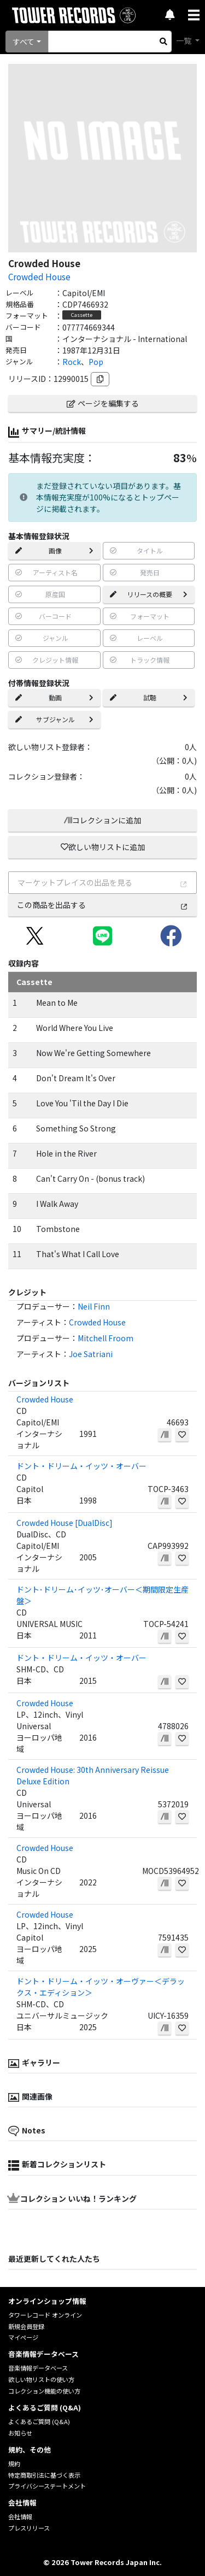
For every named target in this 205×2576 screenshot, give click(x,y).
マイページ (23, 2337)
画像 (54, 550)
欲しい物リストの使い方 (41, 2379)
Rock (71, 361)
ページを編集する (103, 403)
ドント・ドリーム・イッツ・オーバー (81, 1465)
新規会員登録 (26, 2326)
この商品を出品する (102, 904)
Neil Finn (94, 1306)
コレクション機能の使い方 (44, 2390)
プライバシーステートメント (47, 2485)
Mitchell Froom (105, 1338)
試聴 (149, 697)
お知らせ (20, 2432)
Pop (96, 361)
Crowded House (39, 276)
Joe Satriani (91, 1353)
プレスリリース (29, 2528)
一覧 (184, 40)
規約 (14, 2463)
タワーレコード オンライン (45, 2314)
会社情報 (20, 2516)
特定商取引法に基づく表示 (44, 2475)
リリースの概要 (149, 594)
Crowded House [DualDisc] (64, 1522)
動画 (54, 697)
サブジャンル (54, 719)
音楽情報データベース (38, 2367)
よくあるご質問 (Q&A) (39, 2421)
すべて (23, 41)
